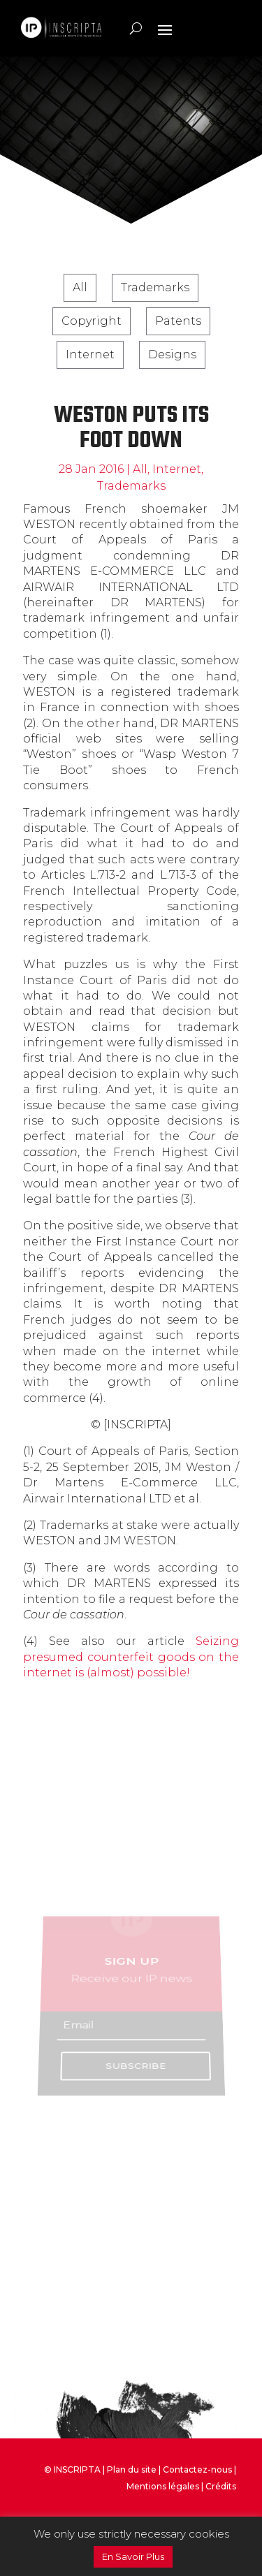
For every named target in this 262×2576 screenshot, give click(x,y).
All (80, 287)
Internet (90, 354)
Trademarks (155, 287)
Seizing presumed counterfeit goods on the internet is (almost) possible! (131, 1656)
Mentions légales (162, 2486)
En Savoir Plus (133, 2556)
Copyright (91, 321)
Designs (172, 354)
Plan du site (132, 2469)
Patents (178, 321)
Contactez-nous (197, 2469)
